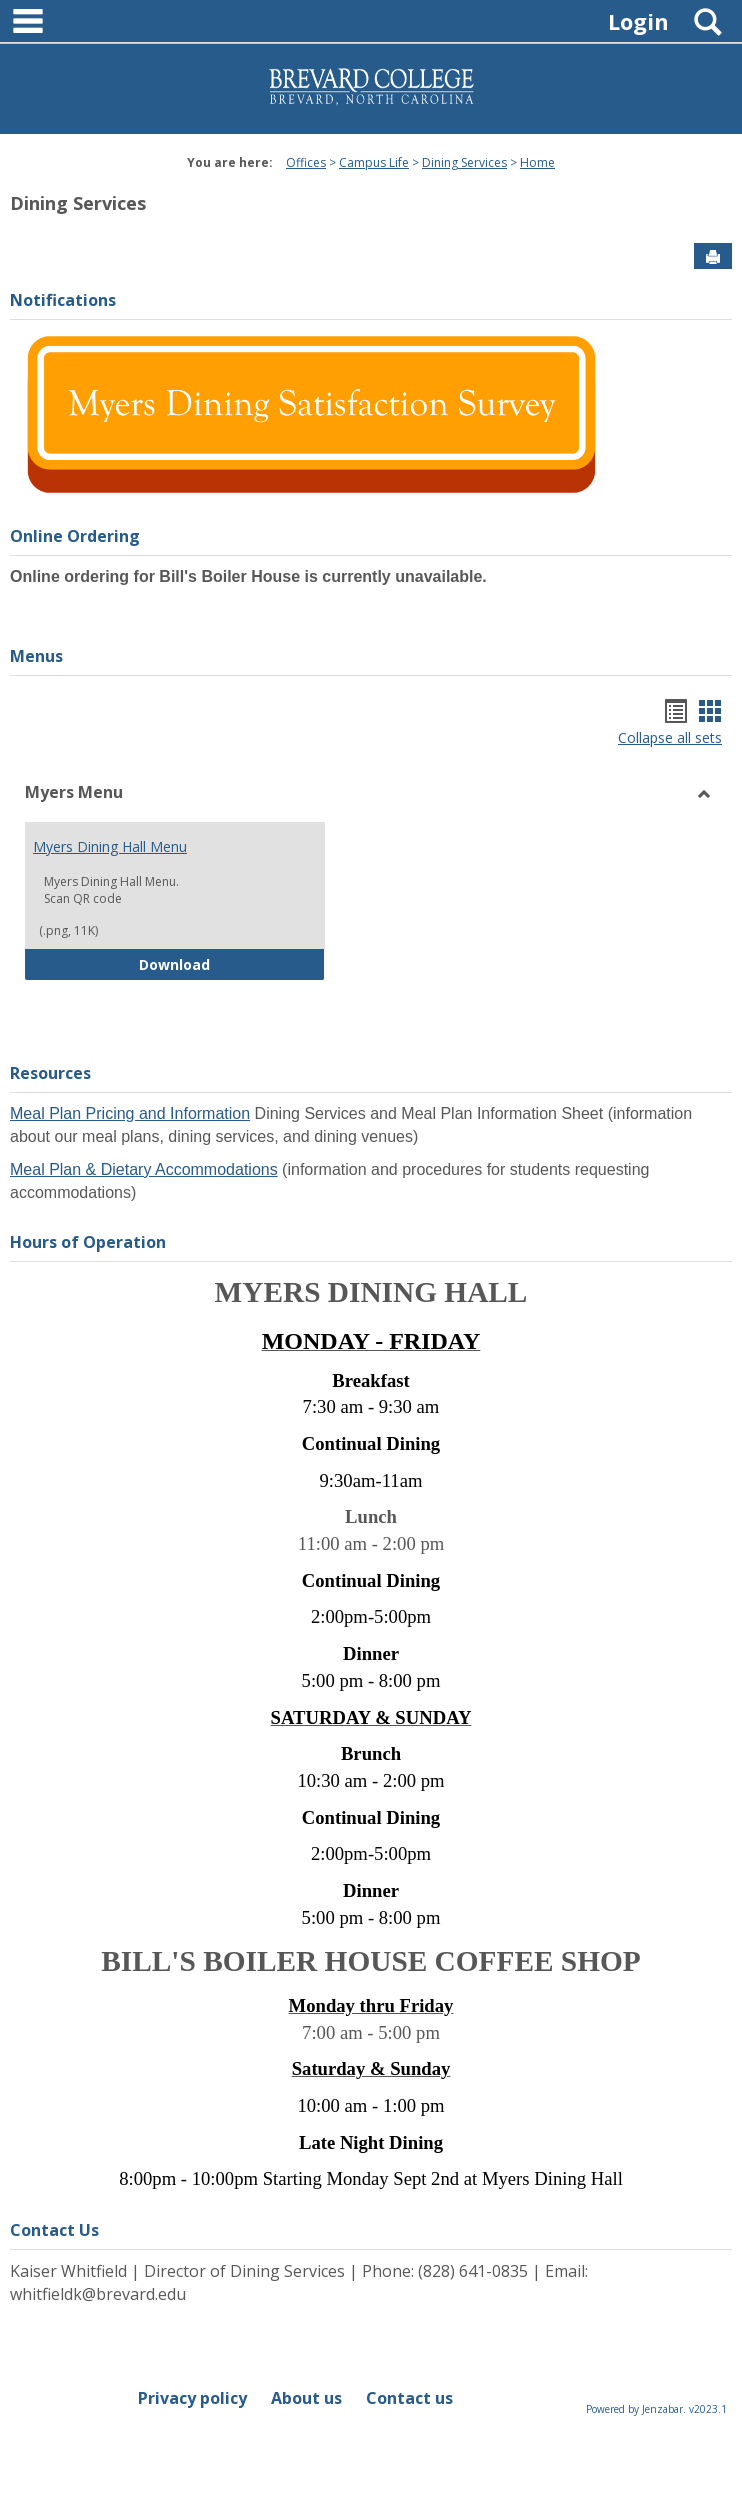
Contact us (409, 2398)
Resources (50, 1073)
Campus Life (374, 162)
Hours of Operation (88, 1242)
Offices (306, 162)
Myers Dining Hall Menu (110, 846)
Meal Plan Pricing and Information (130, 1113)
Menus (36, 656)
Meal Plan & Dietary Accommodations (144, 1169)
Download (232, 963)
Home (537, 162)
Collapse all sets (670, 737)
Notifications (63, 300)
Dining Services (464, 162)
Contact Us (54, 2230)
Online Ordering (75, 536)
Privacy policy (192, 2398)
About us (306, 2398)
